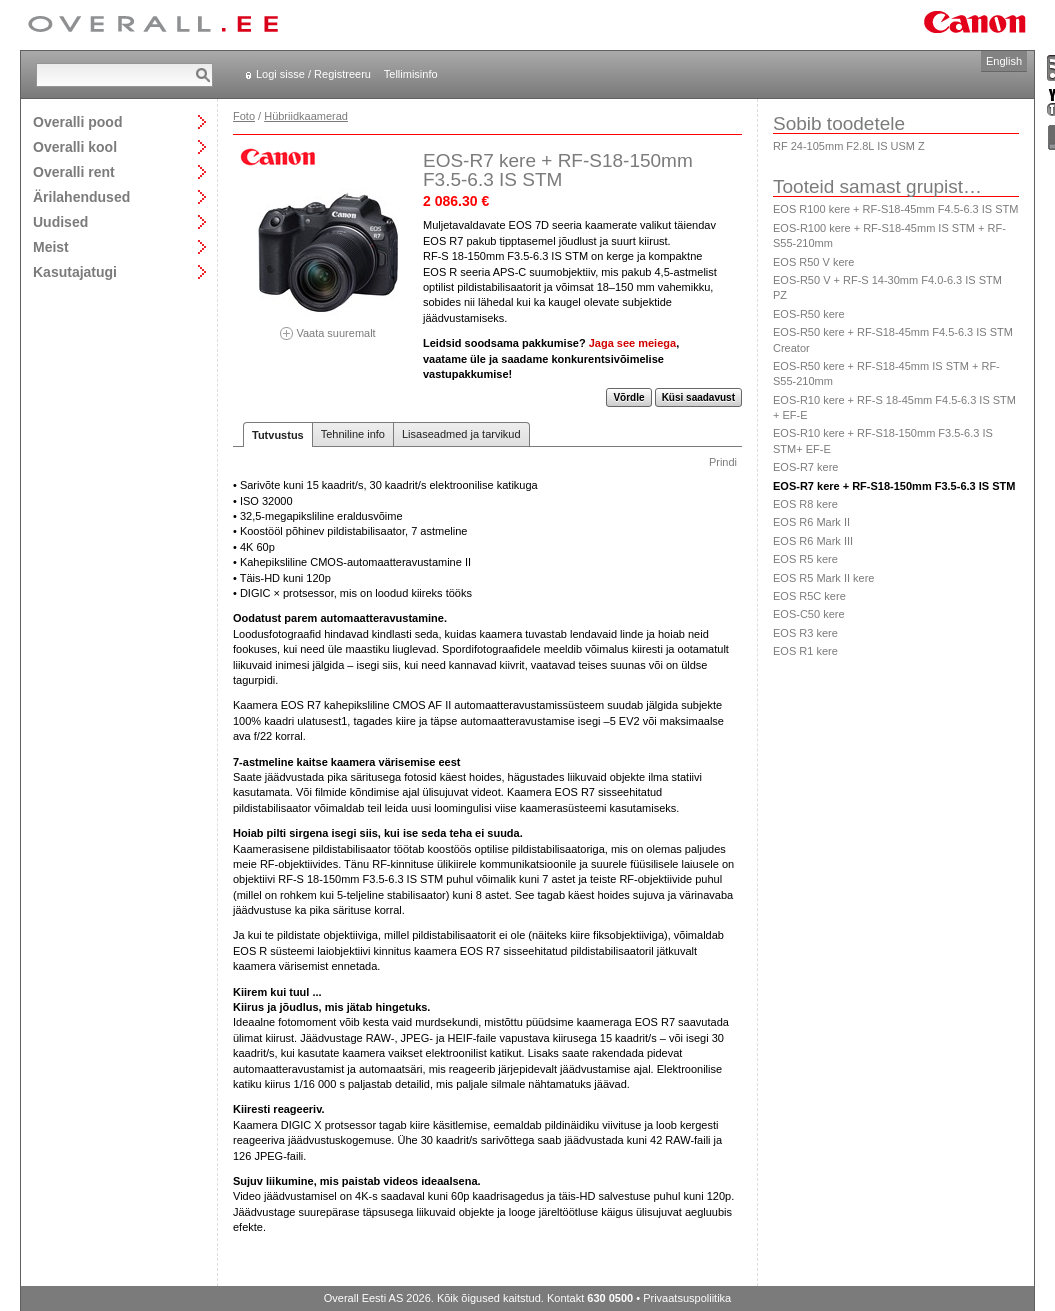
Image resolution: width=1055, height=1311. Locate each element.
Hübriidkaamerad (306, 116)
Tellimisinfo (411, 74)
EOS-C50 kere (809, 614)
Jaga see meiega (632, 343)
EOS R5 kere (805, 559)
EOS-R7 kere (805, 467)
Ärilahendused (81, 196)
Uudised (60, 221)
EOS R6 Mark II (811, 522)
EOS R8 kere (805, 504)
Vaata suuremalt (328, 326)
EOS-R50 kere (809, 314)
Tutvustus (278, 435)
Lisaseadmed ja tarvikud (461, 434)
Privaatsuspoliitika (687, 1298)
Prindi (723, 462)
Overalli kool (75, 146)
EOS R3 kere (805, 633)
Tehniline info (353, 434)
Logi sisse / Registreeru (313, 74)
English (1004, 61)
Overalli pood (77, 121)
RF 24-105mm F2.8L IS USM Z (849, 146)
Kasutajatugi (75, 271)
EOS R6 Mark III (813, 541)
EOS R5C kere (809, 596)
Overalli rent (74, 171)
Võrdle (628, 397)
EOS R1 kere (805, 651)
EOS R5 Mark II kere (823, 578)
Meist (51, 246)
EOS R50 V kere (813, 262)
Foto (244, 116)
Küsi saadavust (698, 397)
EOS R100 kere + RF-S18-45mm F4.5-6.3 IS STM (895, 209)
